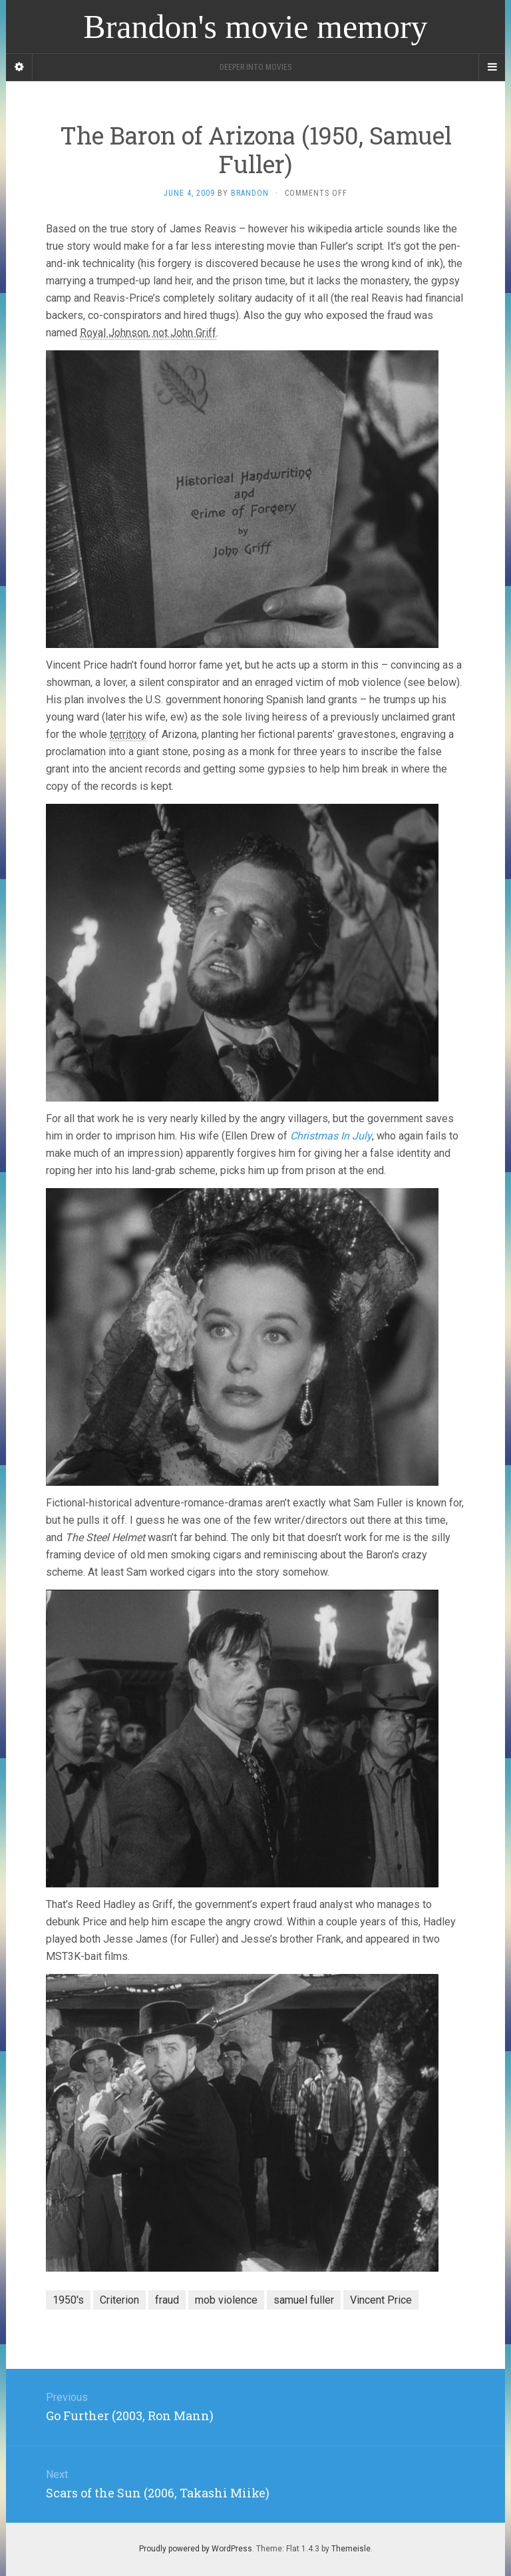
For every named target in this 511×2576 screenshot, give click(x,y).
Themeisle (351, 2548)
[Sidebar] (19, 67)
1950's (68, 2300)
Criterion (119, 2300)
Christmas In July (331, 1135)
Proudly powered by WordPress (195, 2548)
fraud (167, 2300)
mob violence (226, 2300)
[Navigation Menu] (491, 67)
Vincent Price (381, 2300)
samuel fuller (303, 2300)
